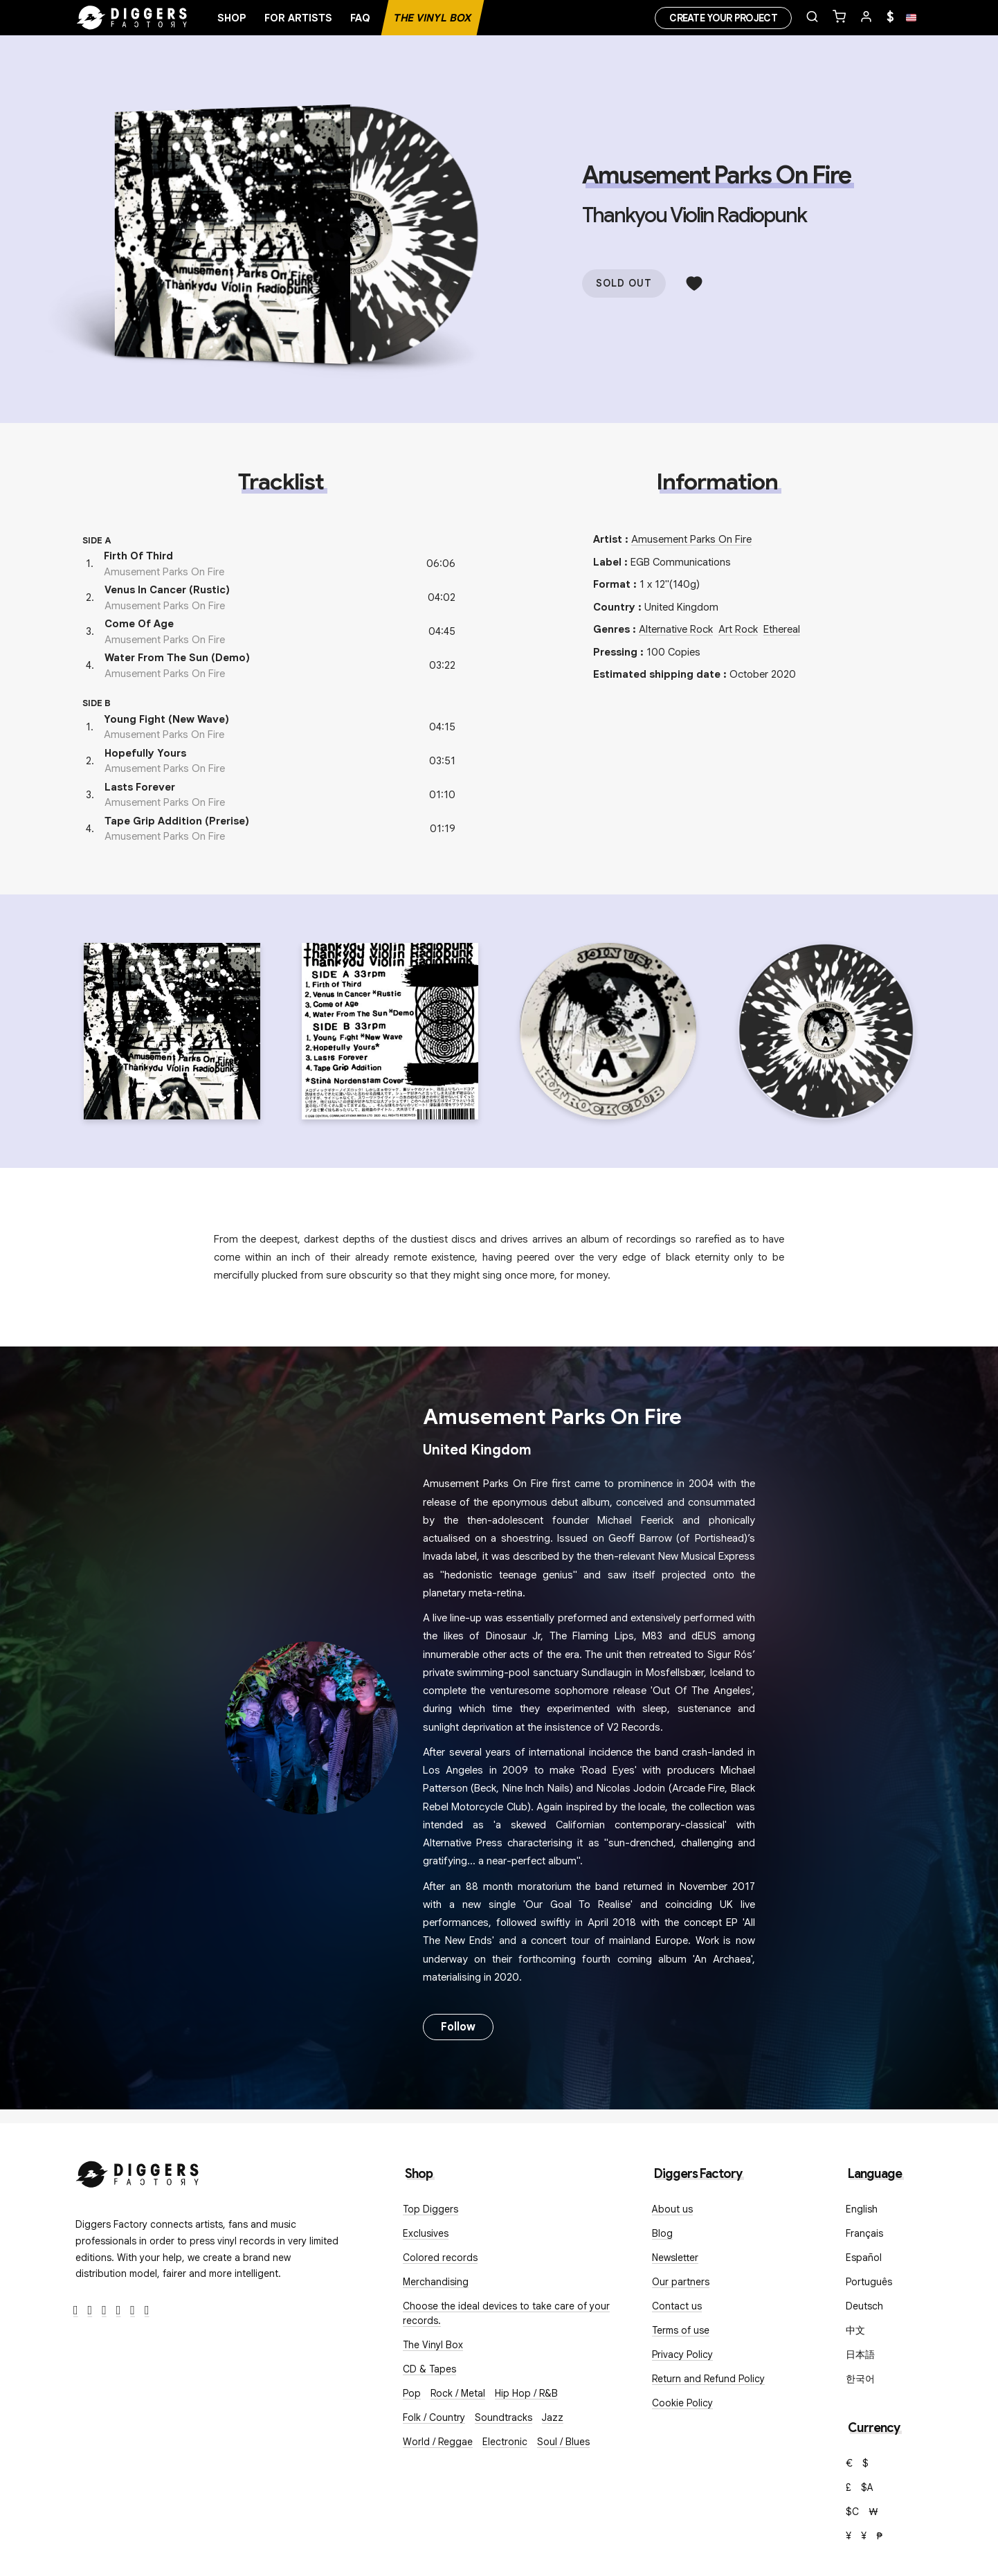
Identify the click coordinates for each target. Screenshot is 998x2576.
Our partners (680, 2282)
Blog (662, 2233)
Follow (458, 2027)
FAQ (360, 18)
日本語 (860, 2354)
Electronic (504, 2441)
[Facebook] (76, 2310)
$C (852, 2511)
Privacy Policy (682, 2354)
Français (864, 2233)
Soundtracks (503, 2417)
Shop (231, 18)
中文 (855, 2330)
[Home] (132, 18)
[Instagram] (104, 2310)
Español (864, 2257)
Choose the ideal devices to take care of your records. (506, 2313)
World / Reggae (438, 2441)
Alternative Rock (676, 629)
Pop (412, 2393)
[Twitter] (90, 2310)
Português (869, 2282)
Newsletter (675, 2257)
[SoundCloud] (132, 2310)
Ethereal (781, 629)
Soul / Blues (563, 2441)
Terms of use (680, 2330)
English (862, 2209)
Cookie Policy (682, 2403)
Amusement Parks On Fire (716, 175)
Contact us (677, 2306)
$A (867, 2487)
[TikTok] (147, 2310)
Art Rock (738, 629)
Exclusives (425, 2233)
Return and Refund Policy (708, 2378)
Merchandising (436, 2282)
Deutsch (864, 2306)
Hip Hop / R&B (526, 2393)
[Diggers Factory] (138, 2171)
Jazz (552, 2417)
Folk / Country (434, 2417)
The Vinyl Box (432, 18)
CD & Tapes (429, 2369)
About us (672, 2209)
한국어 (860, 2378)
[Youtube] (118, 2310)
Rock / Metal (457, 2393)
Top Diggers (430, 2209)
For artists (298, 18)
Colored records (440, 2257)
